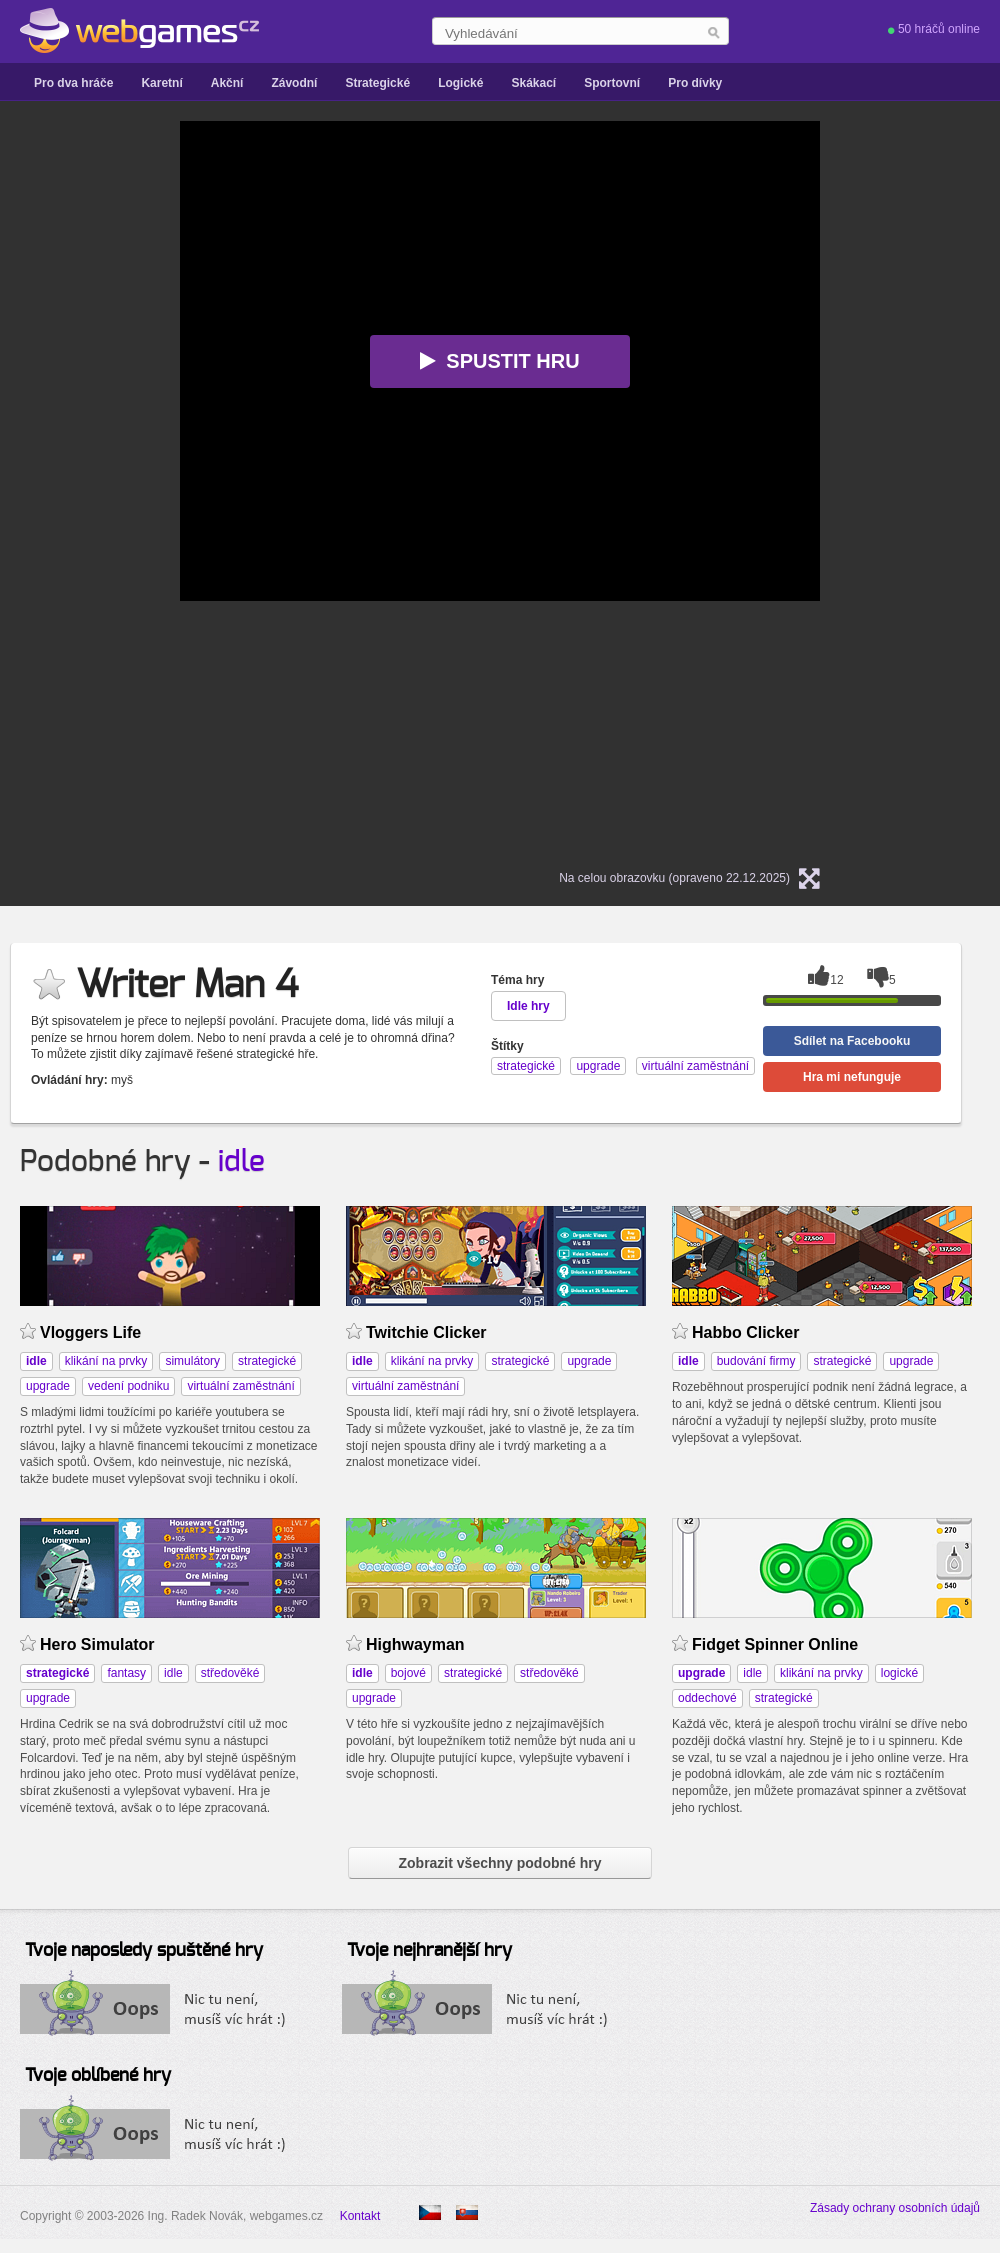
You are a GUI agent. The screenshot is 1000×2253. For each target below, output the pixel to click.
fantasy (126, 1673)
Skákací (533, 83)
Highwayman (415, 1644)
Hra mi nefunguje (852, 1077)
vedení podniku (128, 1386)
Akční (227, 83)
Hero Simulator (97, 1644)
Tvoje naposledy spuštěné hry (144, 1951)
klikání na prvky (106, 1361)
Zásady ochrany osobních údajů (895, 2208)
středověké (230, 1673)
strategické (267, 1361)
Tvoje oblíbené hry (98, 2076)
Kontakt (360, 2216)
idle (241, 1162)
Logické (460, 83)
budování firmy (756, 1361)
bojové (408, 1673)
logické (899, 1673)
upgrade (48, 1386)
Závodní (294, 83)
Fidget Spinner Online (775, 1644)
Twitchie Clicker (426, 1332)
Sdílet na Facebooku (852, 1041)
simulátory (192, 1361)
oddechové (707, 1698)
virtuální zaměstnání (240, 1386)
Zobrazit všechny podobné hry (499, 1863)
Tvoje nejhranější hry (429, 1951)
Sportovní (612, 83)
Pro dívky (695, 83)
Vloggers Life (90, 1332)
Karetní (161, 83)
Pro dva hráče (73, 83)
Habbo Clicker (745, 1332)
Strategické (377, 83)
